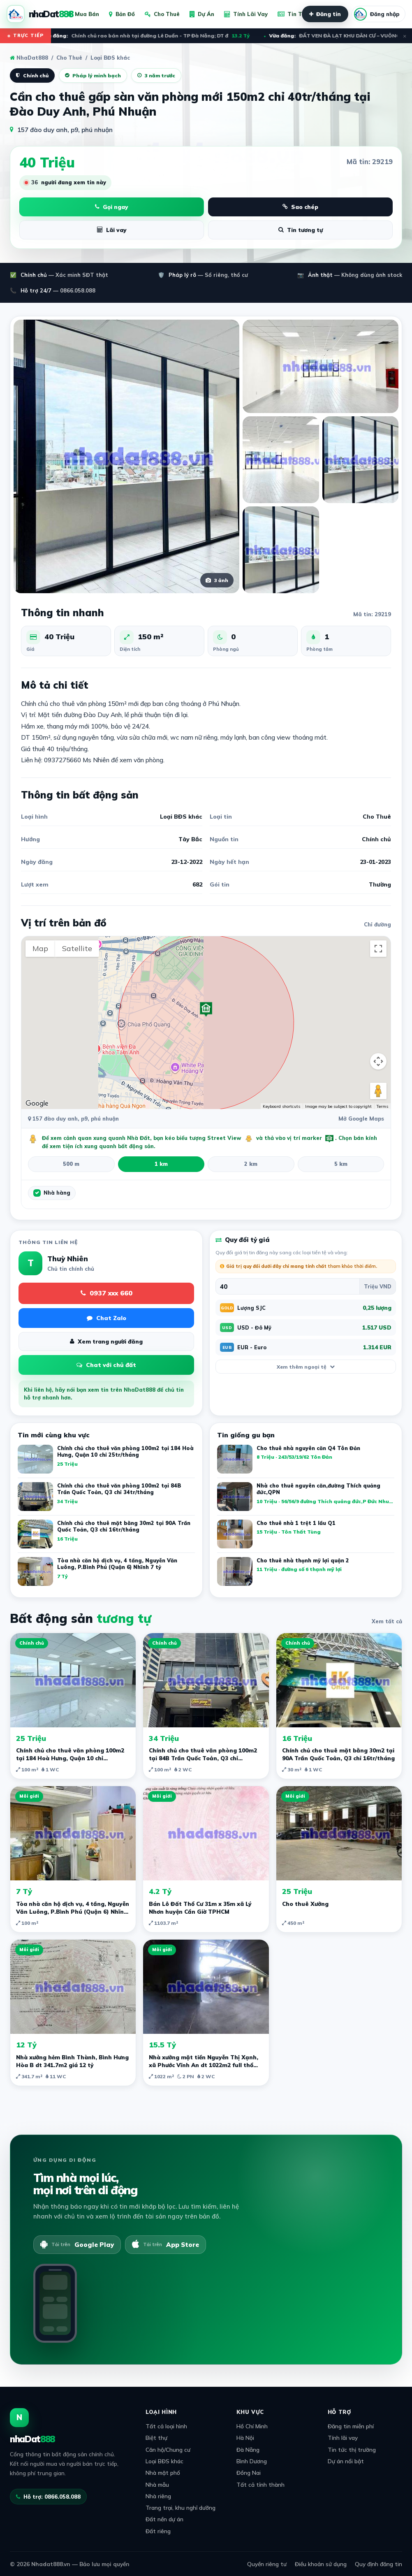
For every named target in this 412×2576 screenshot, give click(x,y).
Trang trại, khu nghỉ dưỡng (180, 2507)
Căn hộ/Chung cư (168, 2449)
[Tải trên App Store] (165, 2244)
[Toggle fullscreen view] (378, 948)
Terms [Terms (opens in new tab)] (382, 1106)
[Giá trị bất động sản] (287, 1286)
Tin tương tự (300, 229)
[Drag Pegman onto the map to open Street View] (378, 1091)
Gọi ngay (111, 206)
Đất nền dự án (164, 2519)
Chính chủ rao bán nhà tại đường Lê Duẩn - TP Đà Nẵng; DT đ (150, 35)
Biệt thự (156, 2437)
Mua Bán (82, 14)
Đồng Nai (248, 2472)
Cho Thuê (162, 14)
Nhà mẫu (157, 2484)
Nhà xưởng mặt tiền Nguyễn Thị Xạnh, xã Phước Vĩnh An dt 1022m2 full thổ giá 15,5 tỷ (203, 2065)
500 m (71, 1163)
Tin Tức (293, 14)
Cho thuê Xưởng (305, 1903)
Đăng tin (325, 14)
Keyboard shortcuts (281, 1106)
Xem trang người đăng (106, 1341)
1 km (161, 1163)
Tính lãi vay (343, 2437)
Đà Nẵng (247, 2449)
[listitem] (305, 1461)
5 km (340, 1163)
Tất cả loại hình (166, 2426)
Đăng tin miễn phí (351, 2426)
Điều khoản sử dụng (321, 2563)
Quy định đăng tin (378, 2563)
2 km (250, 1163)
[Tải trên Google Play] (77, 2244)
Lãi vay (112, 229)
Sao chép (300, 206)
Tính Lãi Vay (246, 14)
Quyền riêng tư (267, 2563)
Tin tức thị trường (352, 2449)
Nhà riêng (158, 2495)
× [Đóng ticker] (404, 35)
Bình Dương (251, 2461)
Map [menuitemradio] (40, 948)
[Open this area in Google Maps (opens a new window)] (37, 1103)
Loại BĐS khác (164, 2461)
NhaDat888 (29, 57)
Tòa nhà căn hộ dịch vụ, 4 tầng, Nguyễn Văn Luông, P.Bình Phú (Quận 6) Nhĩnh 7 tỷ (72, 1911)
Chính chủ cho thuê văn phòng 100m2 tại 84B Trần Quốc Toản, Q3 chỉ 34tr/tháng (203, 1758)
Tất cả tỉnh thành (260, 2484)
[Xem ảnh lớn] (126, 456)
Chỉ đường (377, 924)
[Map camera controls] (378, 1061)
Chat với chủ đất (106, 1365)
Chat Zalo (106, 1318)
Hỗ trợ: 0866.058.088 (48, 2496)
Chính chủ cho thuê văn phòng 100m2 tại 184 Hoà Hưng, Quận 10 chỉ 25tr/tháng (70, 1758)
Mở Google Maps (361, 1118)
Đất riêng (158, 2530)
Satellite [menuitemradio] (77, 948)
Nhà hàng (57, 1192)
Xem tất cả (387, 1621)
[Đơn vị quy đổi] (377, 1286)
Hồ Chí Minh (252, 2426)
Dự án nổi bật (346, 2461)
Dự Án (202, 14)
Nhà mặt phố (163, 2472)
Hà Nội (245, 2437)
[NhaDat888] (40, 14)
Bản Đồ (122, 14)
